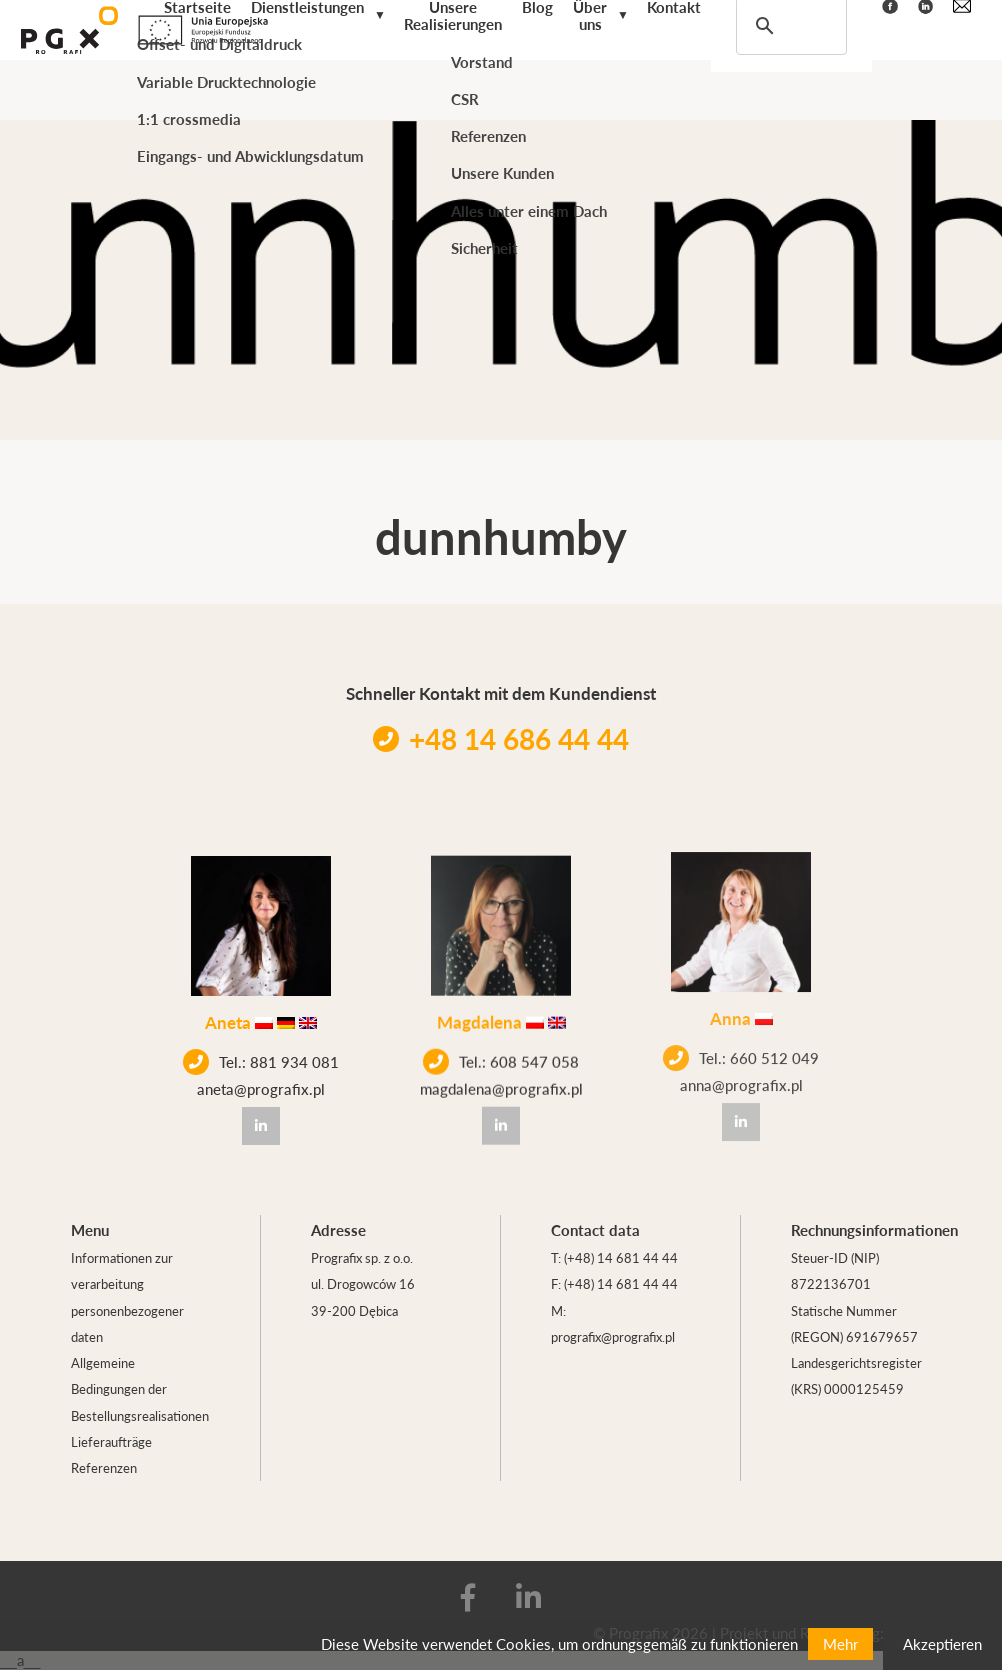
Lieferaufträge (111, 1441)
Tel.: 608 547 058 (501, 1052)
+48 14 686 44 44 (501, 738)
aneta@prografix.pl (261, 1086)
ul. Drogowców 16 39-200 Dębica (363, 1296)
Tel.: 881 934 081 (261, 1060)
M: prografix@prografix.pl (613, 1323)
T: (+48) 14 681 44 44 (614, 1257)
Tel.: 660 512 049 (741, 1034)
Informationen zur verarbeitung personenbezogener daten (127, 1297)
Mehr (840, 1643)
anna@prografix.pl (741, 1060)
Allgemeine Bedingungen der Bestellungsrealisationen (140, 1389)
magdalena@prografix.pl (501, 1078)
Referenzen (104, 1467)
